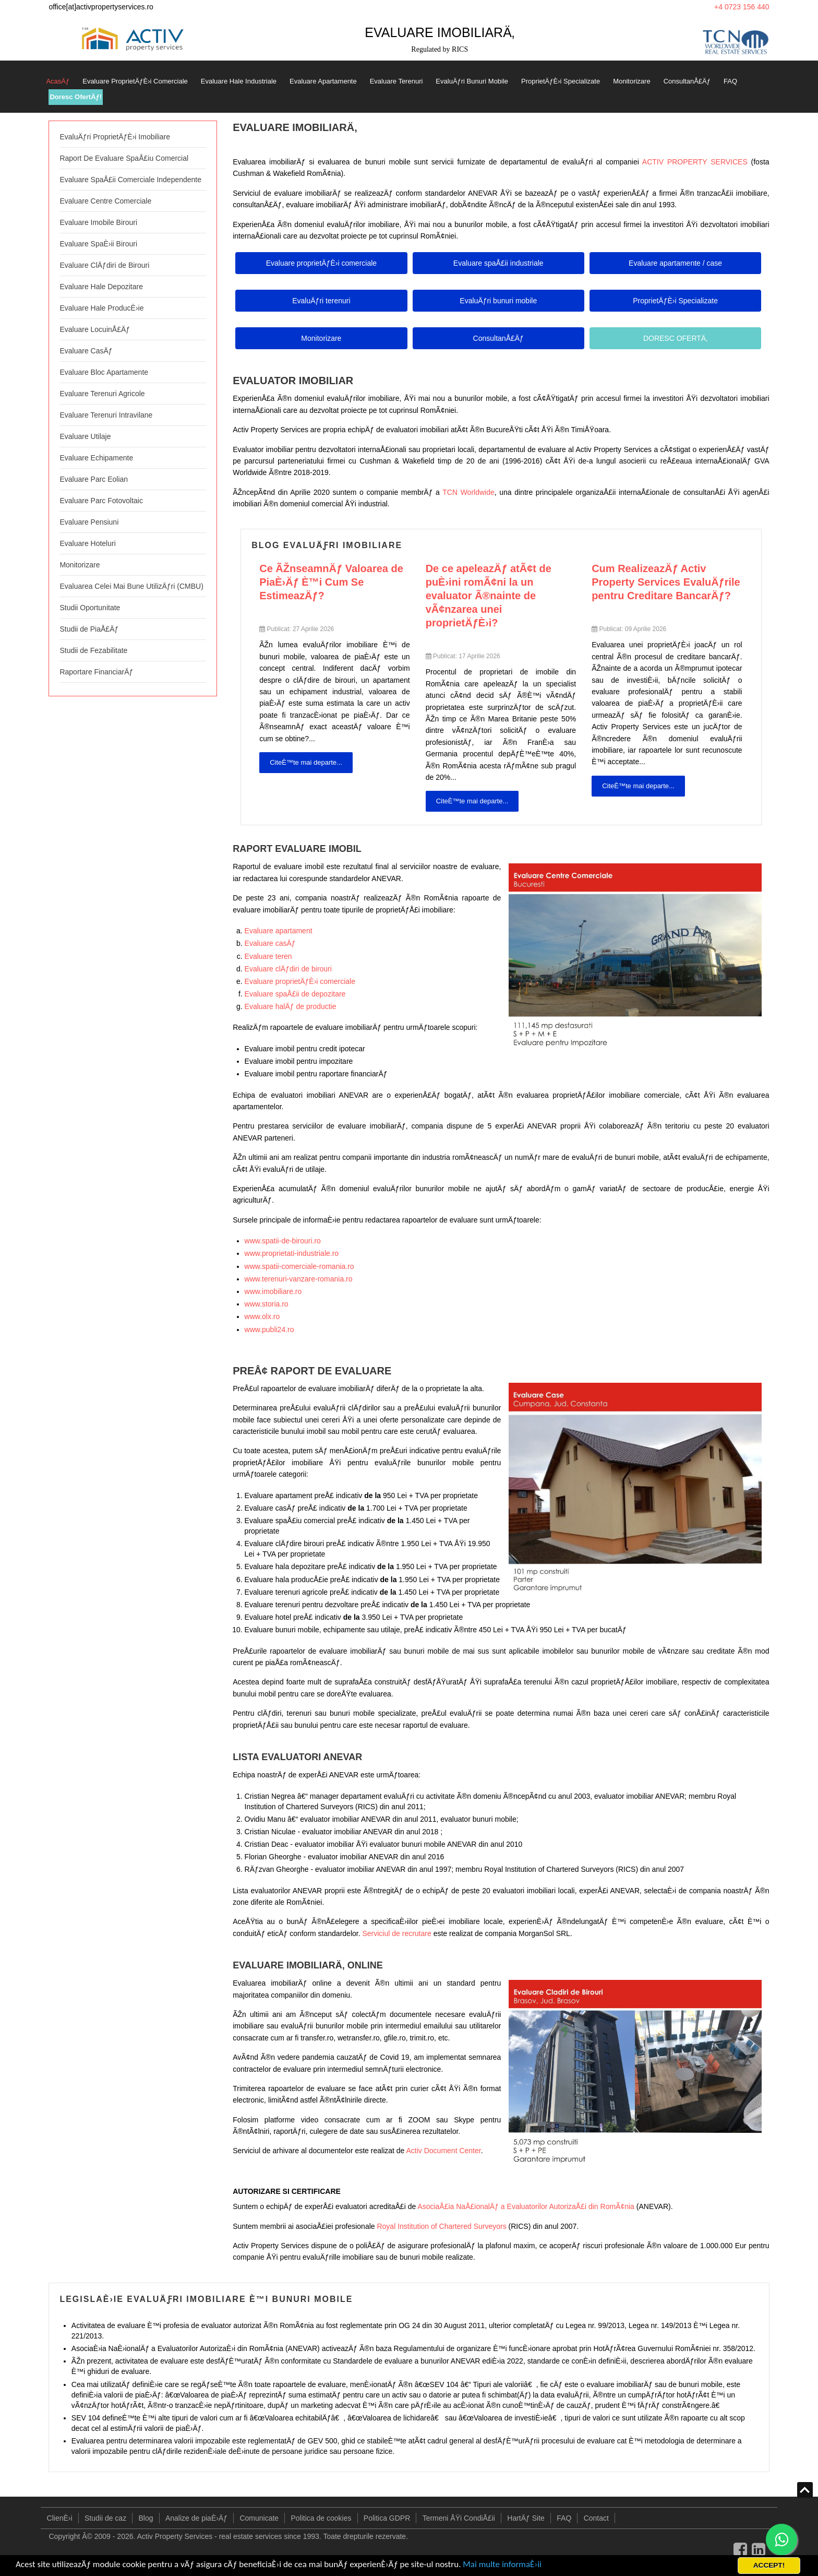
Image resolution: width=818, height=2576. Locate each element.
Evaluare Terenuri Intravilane (105, 415)
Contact (596, 2518)
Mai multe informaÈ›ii (502, 2564)
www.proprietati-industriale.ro (292, 1253)
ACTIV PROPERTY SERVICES (695, 162)
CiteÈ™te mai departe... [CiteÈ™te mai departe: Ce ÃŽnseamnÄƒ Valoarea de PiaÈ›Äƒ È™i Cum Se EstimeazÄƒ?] (306, 762)
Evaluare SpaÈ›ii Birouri (98, 244)
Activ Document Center (443, 2150)
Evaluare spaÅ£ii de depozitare (295, 994)
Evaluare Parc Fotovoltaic (101, 500)
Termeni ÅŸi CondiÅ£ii (459, 2518)
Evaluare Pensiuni (88, 522)
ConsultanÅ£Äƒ (687, 81)
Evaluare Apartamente (323, 81)
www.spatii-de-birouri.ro (283, 1241)
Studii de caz (105, 2518)
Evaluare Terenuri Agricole (102, 393)
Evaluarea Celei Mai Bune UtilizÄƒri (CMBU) (131, 586)
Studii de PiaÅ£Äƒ (88, 629)
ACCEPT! (769, 2565)
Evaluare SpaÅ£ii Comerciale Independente (130, 179)
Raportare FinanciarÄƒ (96, 672)
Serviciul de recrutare (396, 1933)
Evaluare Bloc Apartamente (103, 372)
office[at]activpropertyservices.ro (101, 7)
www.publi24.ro (269, 1329)
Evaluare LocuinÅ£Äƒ (94, 329)
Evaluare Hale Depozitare (101, 286)
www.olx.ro (262, 1316)
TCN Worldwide (468, 492)
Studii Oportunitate (89, 607)
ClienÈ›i (60, 2518)
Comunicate (259, 2518)
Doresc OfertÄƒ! (76, 97)
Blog (146, 2518)
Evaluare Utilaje (85, 436)
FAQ (730, 81)
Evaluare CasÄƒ (85, 351)
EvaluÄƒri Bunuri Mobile (472, 81)
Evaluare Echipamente (96, 458)
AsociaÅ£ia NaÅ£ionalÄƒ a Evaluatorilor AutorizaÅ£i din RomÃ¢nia (525, 2206)
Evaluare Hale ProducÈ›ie (101, 308)
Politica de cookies (321, 2518)
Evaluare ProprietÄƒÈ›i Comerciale (135, 81)
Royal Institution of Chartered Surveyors (441, 2226)
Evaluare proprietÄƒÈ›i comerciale (300, 981)
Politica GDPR (387, 2518)
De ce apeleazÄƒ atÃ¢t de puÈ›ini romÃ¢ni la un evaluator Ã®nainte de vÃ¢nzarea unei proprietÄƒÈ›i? (488, 595)
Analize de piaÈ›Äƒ (196, 2518)
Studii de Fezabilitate (93, 650)
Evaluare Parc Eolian (93, 479)
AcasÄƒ (57, 81)
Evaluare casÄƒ (270, 943)
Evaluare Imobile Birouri (98, 222)
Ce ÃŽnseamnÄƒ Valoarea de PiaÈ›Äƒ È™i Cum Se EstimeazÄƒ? (331, 582)
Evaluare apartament (278, 931)
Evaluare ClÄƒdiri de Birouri (104, 265)
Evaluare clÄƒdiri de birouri (288, 969)
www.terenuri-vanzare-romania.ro (299, 1279)
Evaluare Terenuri (396, 81)
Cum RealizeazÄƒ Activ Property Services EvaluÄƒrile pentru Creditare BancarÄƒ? (666, 582)
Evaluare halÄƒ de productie (290, 1006)
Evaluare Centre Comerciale (105, 201)
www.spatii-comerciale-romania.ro (299, 1266)
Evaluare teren (268, 956)
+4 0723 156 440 (741, 7)
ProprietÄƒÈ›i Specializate (560, 81)
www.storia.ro (266, 1304)
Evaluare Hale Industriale (238, 81)
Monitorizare (632, 81)
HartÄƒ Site (526, 2518)
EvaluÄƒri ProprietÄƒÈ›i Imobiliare (114, 137)
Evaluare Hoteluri (87, 543)
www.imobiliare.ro (273, 1291)
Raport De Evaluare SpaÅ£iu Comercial (123, 158)
